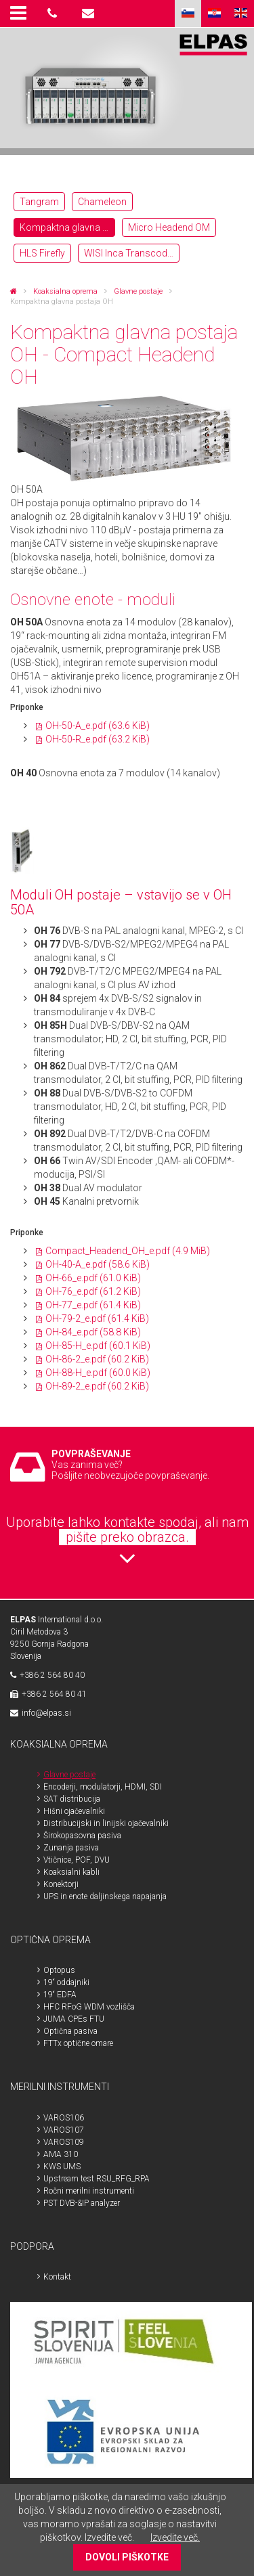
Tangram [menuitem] (39, 201)
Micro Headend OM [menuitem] (169, 227)
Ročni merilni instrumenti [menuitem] (88, 2191)
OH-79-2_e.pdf (97, 1318)
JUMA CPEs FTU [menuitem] (73, 2019)
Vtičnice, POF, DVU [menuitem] (76, 1860)
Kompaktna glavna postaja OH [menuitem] (67, 227)
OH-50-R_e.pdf (97, 739)
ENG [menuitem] (241, 13)
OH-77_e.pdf (93, 1305)
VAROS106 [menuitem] (63, 2118)
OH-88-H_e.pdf (97, 1372)
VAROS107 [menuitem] (63, 2130)
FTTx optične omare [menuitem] (78, 2043)
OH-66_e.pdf (93, 1277)
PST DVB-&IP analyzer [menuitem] (81, 2203)
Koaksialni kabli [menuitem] (71, 1872)
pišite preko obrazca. (127, 1537)
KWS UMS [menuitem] (62, 2166)
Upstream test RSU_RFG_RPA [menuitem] (96, 2178)
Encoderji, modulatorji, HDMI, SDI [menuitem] (102, 1787)
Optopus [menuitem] (59, 1970)
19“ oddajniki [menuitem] (66, 1982)
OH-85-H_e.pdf (97, 1345)
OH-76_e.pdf (93, 1291)
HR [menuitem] (214, 13)
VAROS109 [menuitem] (63, 2142)
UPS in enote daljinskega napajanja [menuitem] (105, 1896)
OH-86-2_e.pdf (97, 1359)
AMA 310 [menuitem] (60, 2154)
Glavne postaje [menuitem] (69, 1774)
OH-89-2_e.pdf (97, 1386)
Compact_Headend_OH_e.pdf (127, 1250)
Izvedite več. (175, 2537)
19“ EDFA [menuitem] (60, 1994)
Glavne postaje (138, 291)
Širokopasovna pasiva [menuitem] (82, 1835)
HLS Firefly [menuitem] (42, 253)
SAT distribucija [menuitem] (71, 1799)
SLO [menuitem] (188, 13)
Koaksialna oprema (65, 291)
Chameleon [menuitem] (102, 201)
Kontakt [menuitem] (57, 2277)
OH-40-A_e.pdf (97, 1264)
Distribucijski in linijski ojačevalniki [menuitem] (106, 1823)
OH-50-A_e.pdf (97, 725)
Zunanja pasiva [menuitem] (71, 1847)
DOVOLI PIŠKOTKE (127, 2557)
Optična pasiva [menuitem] (70, 2031)
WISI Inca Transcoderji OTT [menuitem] (131, 253)
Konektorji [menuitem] (61, 1884)
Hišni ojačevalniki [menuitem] (74, 1811)
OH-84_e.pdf (93, 1332)
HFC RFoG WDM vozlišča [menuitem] (89, 2007)
